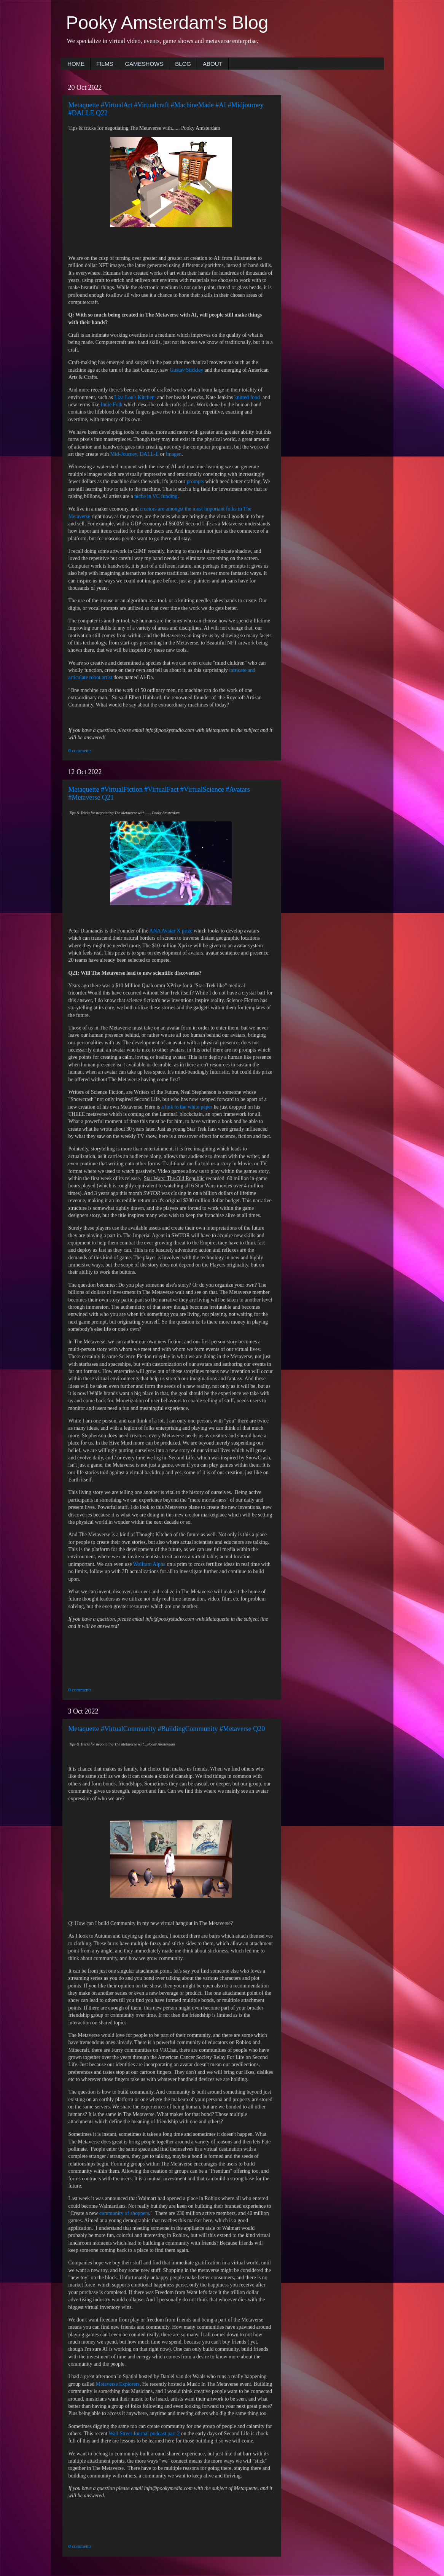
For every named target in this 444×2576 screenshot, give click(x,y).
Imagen (174, 454)
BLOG (183, 63)
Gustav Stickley (186, 370)
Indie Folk (112, 404)
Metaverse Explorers (118, 2384)
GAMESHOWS (144, 63)
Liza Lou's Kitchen (134, 397)
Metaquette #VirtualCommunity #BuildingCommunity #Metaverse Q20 (166, 1729)
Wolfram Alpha (149, 1564)
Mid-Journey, (124, 454)
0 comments (80, 750)
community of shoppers (124, 2213)
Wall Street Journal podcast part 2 (144, 2433)
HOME (75, 63)
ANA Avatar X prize (170, 931)
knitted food (247, 397)
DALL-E (149, 454)
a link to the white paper (186, 1107)
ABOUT (213, 63)
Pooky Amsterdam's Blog (167, 23)
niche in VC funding (155, 496)
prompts (195, 481)
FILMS (104, 63)
